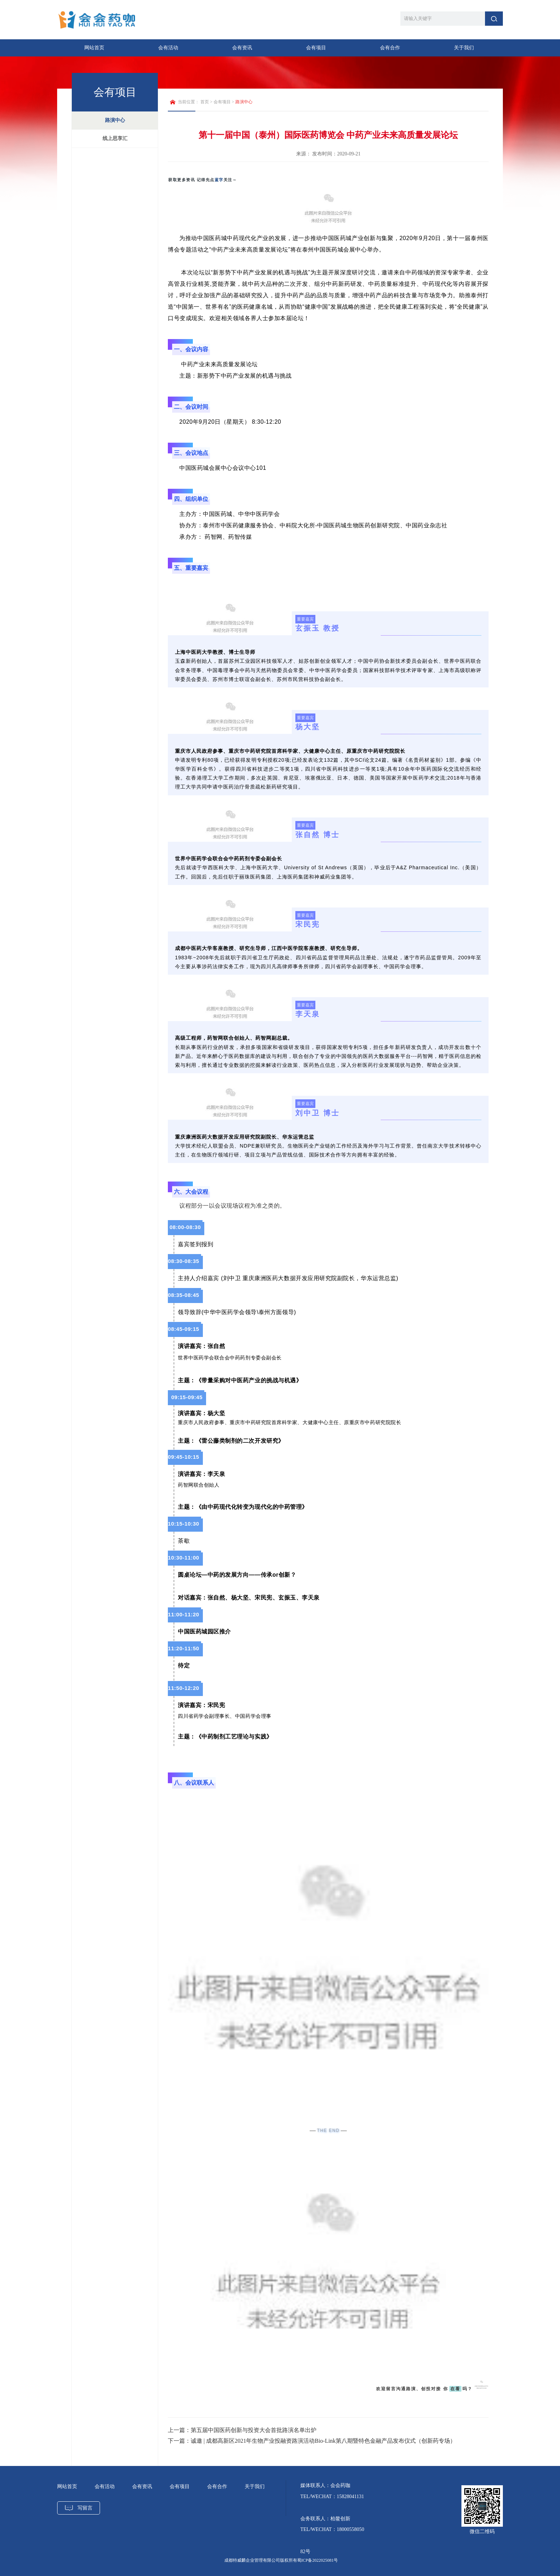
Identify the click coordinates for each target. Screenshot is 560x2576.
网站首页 (94, 47)
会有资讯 (242, 47)
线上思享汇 (115, 138)
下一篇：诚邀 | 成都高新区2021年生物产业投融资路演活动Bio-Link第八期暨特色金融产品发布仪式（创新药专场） (312, 2441)
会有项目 (316, 47)
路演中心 (115, 120)
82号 (305, 2551)
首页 (204, 101)
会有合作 (390, 47)
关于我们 (464, 47)
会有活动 (168, 47)
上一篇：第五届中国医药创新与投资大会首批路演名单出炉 (242, 2430)
